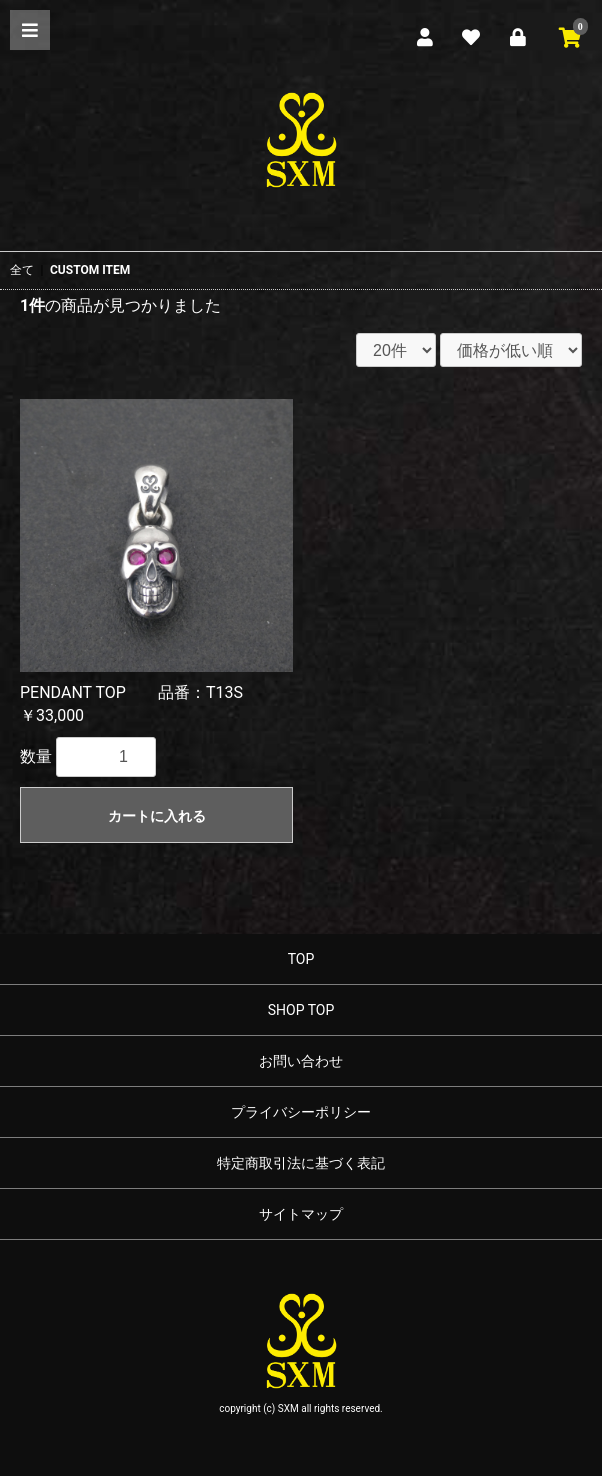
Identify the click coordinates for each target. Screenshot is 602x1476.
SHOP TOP (301, 1010)
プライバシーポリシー (301, 1112)
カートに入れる (157, 816)
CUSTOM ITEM (90, 270)
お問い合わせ (301, 1061)
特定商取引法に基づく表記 (301, 1163)
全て (22, 270)
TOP (301, 959)
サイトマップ (301, 1214)
